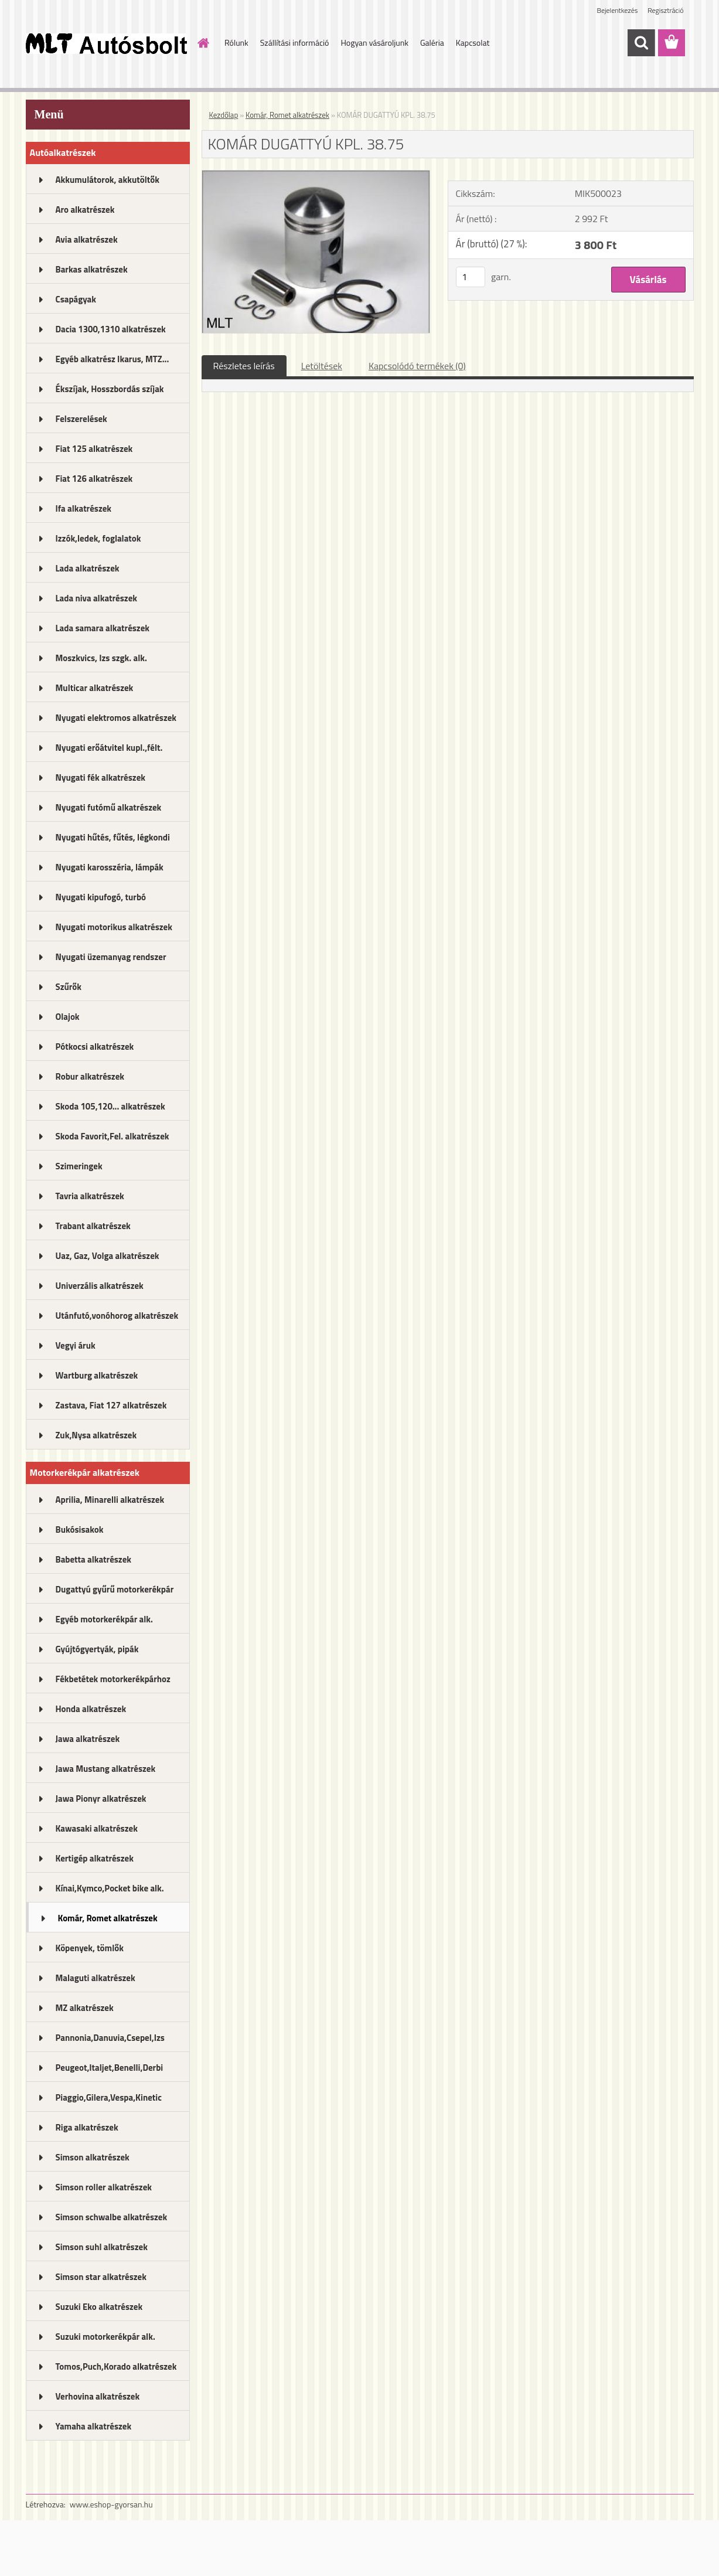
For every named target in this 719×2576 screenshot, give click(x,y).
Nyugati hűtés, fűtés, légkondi (113, 837)
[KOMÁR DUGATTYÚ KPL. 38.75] (316, 175)
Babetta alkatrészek (94, 1559)
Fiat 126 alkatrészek (94, 478)
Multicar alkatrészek (95, 688)
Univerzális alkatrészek (100, 1285)
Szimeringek (79, 1166)
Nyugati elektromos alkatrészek (116, 717)
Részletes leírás (244, 366)
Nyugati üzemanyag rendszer (111, 957)
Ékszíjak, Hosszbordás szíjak (110, 389)
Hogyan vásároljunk (374, 42)
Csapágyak (76, 299)
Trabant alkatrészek (93, 1226)
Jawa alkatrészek (88, 1738)
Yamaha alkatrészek (94, 2426)
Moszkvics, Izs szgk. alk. (101, 658)
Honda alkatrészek (91, 1709)
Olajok (68, 1016)
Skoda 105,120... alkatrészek (110, 1106)
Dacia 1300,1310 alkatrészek (111, 329)
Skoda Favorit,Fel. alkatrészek (112, 1136)
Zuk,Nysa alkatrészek (96, 1435)
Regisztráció (665, 10)
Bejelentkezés (617, 10)
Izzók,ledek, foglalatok (98, 538)
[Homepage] (202, 42)
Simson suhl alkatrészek (102, 2247)
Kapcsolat (473, 42)
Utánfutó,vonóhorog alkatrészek (117, 1315)
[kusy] (470, 277)
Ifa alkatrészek (84, 508)
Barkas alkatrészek (92, 269)
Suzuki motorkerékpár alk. (105, 2336)
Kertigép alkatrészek (95, 1858)
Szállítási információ (294, 42)
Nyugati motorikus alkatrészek (114, 927)
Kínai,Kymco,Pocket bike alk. (110, 1888)
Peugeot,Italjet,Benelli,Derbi (109, 2067)
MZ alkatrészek (85, 2007)
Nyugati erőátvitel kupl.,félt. (109, 747)
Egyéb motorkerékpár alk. (104, 1619)
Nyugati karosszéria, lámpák (109, 867)
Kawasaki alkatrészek (97, 1828)
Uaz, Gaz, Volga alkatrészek (107, 1256)
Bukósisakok (80, 1529)
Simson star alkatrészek (101, 2277)
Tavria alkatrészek (90, 1196)
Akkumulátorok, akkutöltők (107, 179)
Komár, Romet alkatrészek (108, 1918)
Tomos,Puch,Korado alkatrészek (116, 2366)
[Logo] (106, 43)
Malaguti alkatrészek (95, 1978)
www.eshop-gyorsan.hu (111, 2504)
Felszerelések (81, 419)
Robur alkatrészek (90, 1076)
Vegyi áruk (76, 1345)
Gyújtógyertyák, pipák (97, 1649)
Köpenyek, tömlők (90, 1948)
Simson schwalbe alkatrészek (112, 2217)
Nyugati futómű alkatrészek (109, 807)
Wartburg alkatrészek (97, 1375)
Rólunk (236, 42)
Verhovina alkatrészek (98, 2396)
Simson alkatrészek (93, 2157)
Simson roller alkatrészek (104, 2187)
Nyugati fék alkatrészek (101, 777)
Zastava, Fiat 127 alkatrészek (111, 1405)
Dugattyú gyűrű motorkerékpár (115, 1589)
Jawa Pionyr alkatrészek (101, 1798)
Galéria (432, 42)
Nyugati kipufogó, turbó (101, 897)
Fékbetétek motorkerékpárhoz (113, 1679)
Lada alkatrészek (88, 568)
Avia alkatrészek (87, 239)
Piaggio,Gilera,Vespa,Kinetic (109, 2097)
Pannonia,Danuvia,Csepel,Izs (110, 2037)
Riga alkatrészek (87, 2127)
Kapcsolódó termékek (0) (417, 366)
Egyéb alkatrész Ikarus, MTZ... (112, 359)
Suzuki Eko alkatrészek (99, 2306)
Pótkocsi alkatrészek (95, 1046)
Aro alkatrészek (85, 209)
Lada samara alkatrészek (103, 628)
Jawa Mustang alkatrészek (106, 1768)
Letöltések (321, 366)
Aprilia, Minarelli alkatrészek (110, 1499)
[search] (641, 42)
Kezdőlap (223, 115)
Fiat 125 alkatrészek (94, 448)
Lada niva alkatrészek (97, 598)
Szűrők (69, 986)
